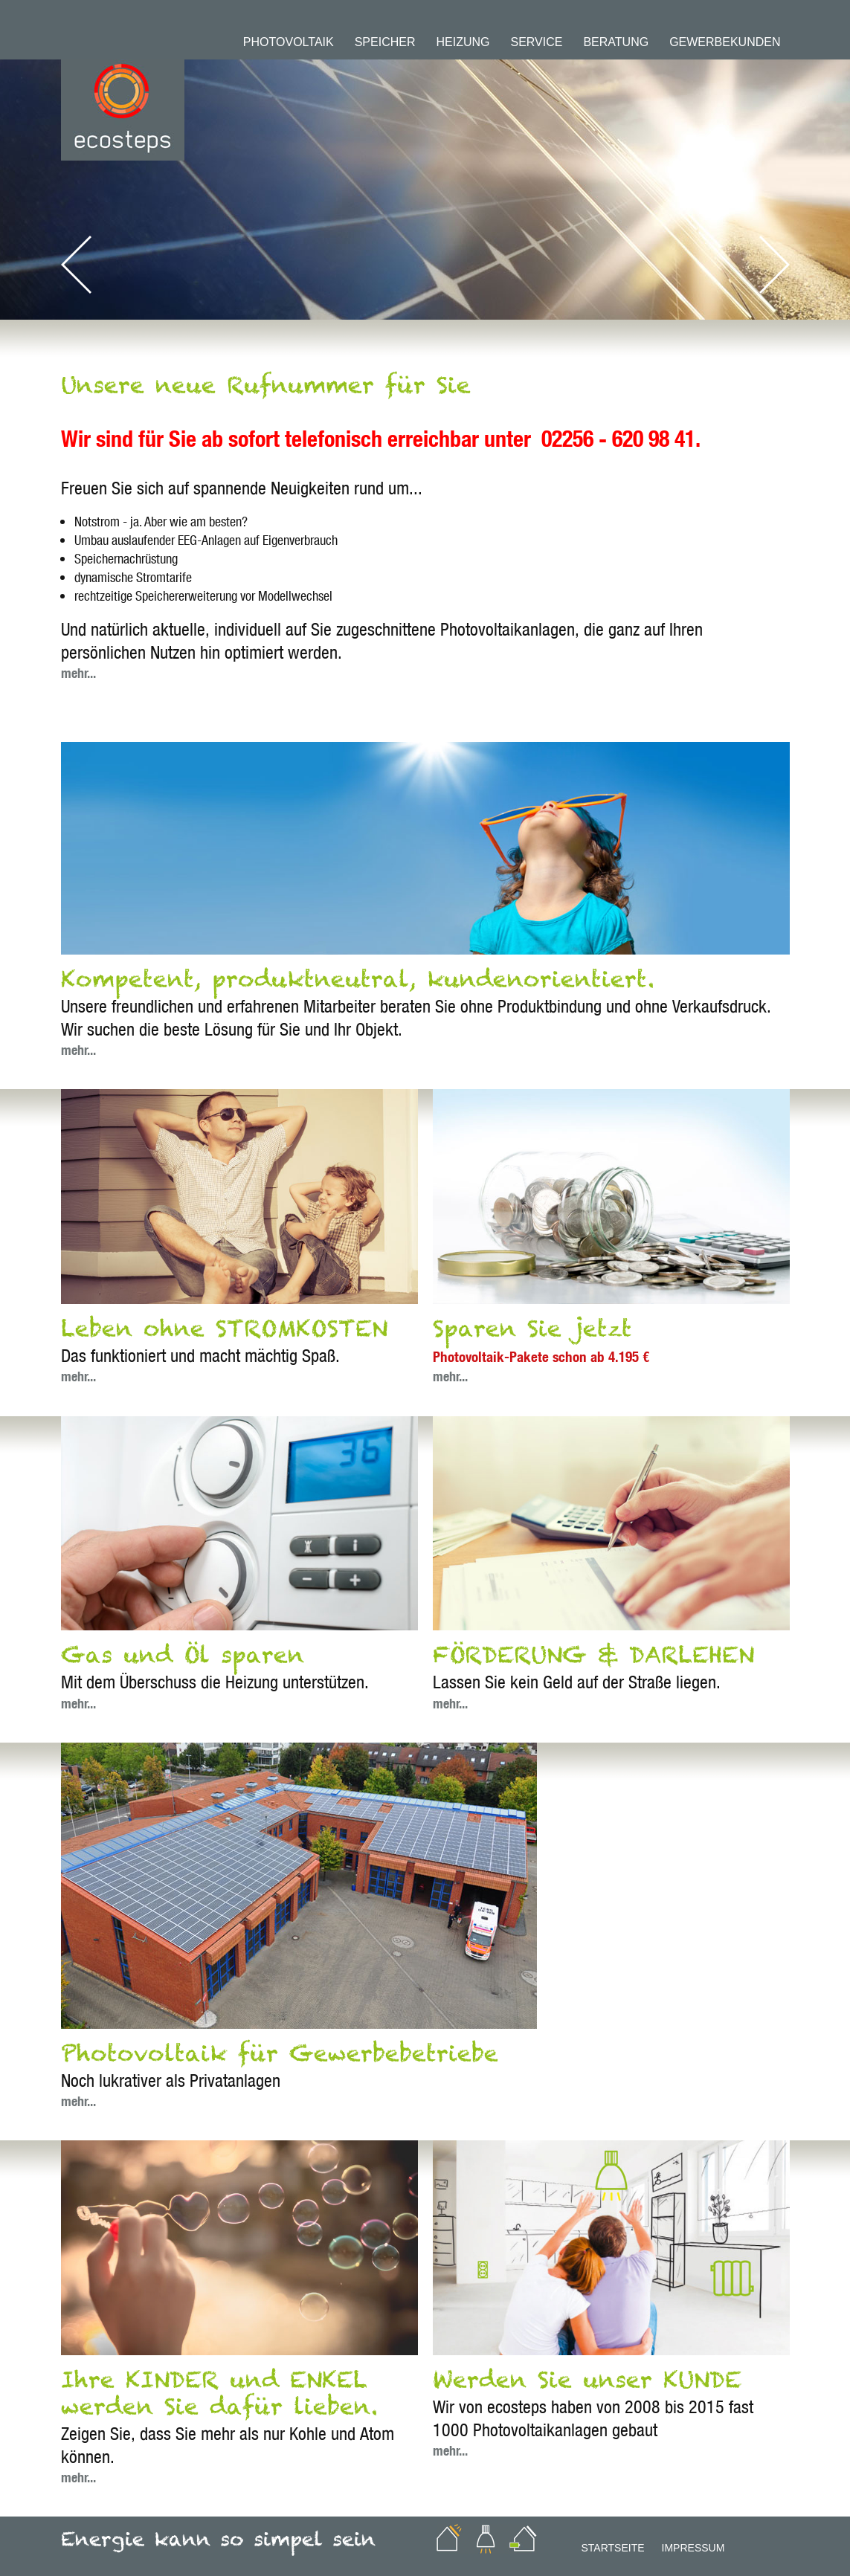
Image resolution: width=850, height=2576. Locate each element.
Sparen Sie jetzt (532, 1335)
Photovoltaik (288, 42)
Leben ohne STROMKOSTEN (224, 1335)
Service (536, 42)
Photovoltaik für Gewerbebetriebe (279, 2060)
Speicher (385, 42)
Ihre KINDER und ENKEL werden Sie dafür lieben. (219, 2400)
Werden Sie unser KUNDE (587, 2386)
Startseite (613, 2548)
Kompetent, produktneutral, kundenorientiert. (357, 985)
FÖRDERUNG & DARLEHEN (593, 1661)
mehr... (78, 673)
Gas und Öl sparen (182, 1661)
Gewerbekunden (724, 42)
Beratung (615, 42)
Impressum (693, 2548)
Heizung (462, 42)
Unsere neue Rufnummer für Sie (266, 391)
